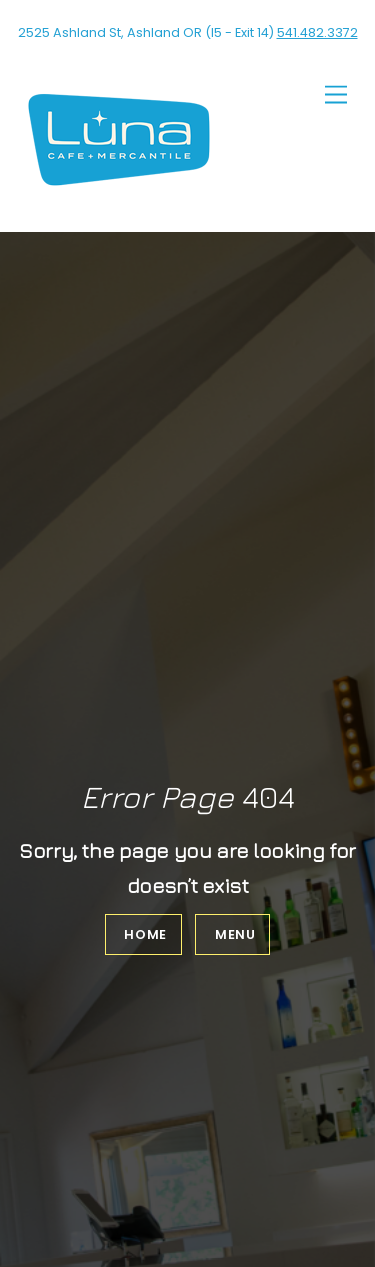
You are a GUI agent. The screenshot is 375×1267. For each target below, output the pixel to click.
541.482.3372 (317, 32)
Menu (235, 934)
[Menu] (336, 95)
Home (145, 934)
